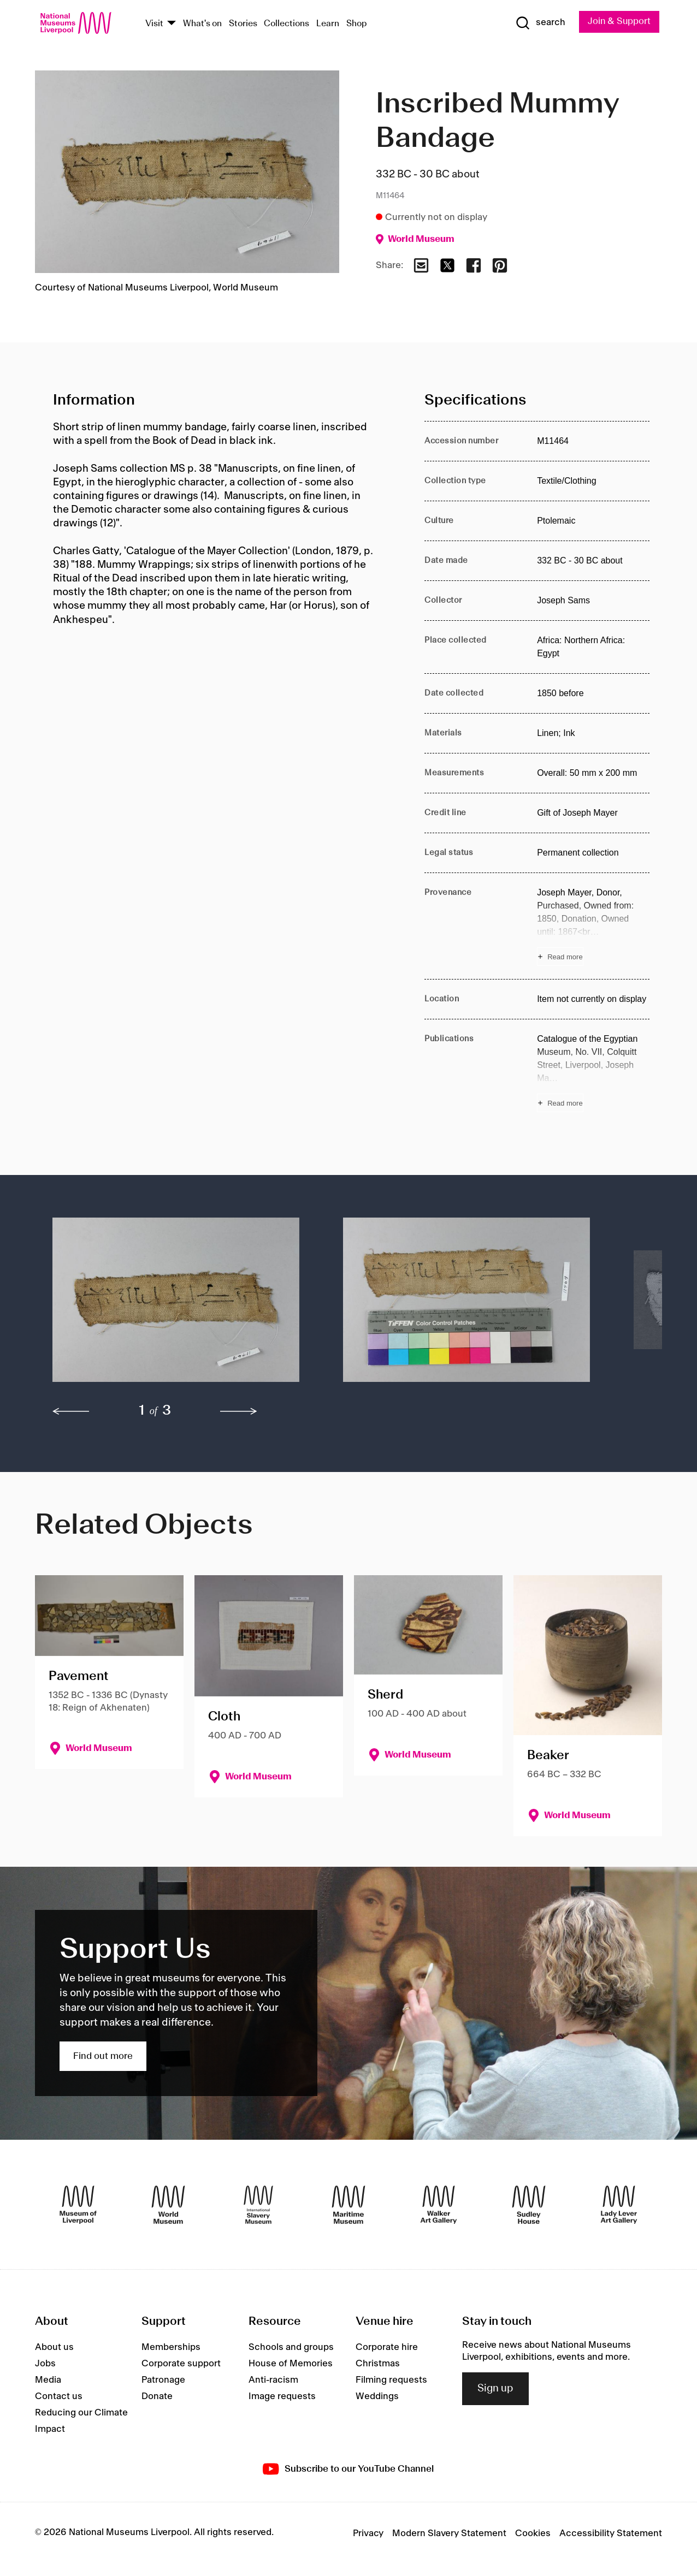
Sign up (495, 2388)
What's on (202, 23)
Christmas (378, 2364)
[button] (175, 1305)
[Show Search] (539, 23)
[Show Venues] (171, 23)
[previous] (71, 1411)
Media (48, 2380)
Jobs (45, 2364)
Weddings (377, 2396)
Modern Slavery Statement (449, 2533)
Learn (327, 23)
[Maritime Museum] (348, 2205)
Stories (243, 23)
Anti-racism (273, 2380)
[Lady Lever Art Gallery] (619, 2205)
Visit (154, 23)
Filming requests (391, 2380)
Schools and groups (291, 2347)
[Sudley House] (529, 2205)
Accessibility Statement (610, 2533)
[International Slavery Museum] (258, 2205)
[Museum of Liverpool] (78, 2205)
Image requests (282, 2396)
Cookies (533, 2533)
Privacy (368, 2533)
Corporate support (181, 2364)
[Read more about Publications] (593, 1072)
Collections (286, 23)
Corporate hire (387, 2347)
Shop (356, 23)
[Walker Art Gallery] (439, 2205)
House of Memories (291, 2364)
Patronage (163, 2380)
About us (54, 2347)
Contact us (58, 2396)
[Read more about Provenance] (593, 926)
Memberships (170, 2347)
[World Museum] (168, 2205)
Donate (157, 2396)
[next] (238, 1411)
